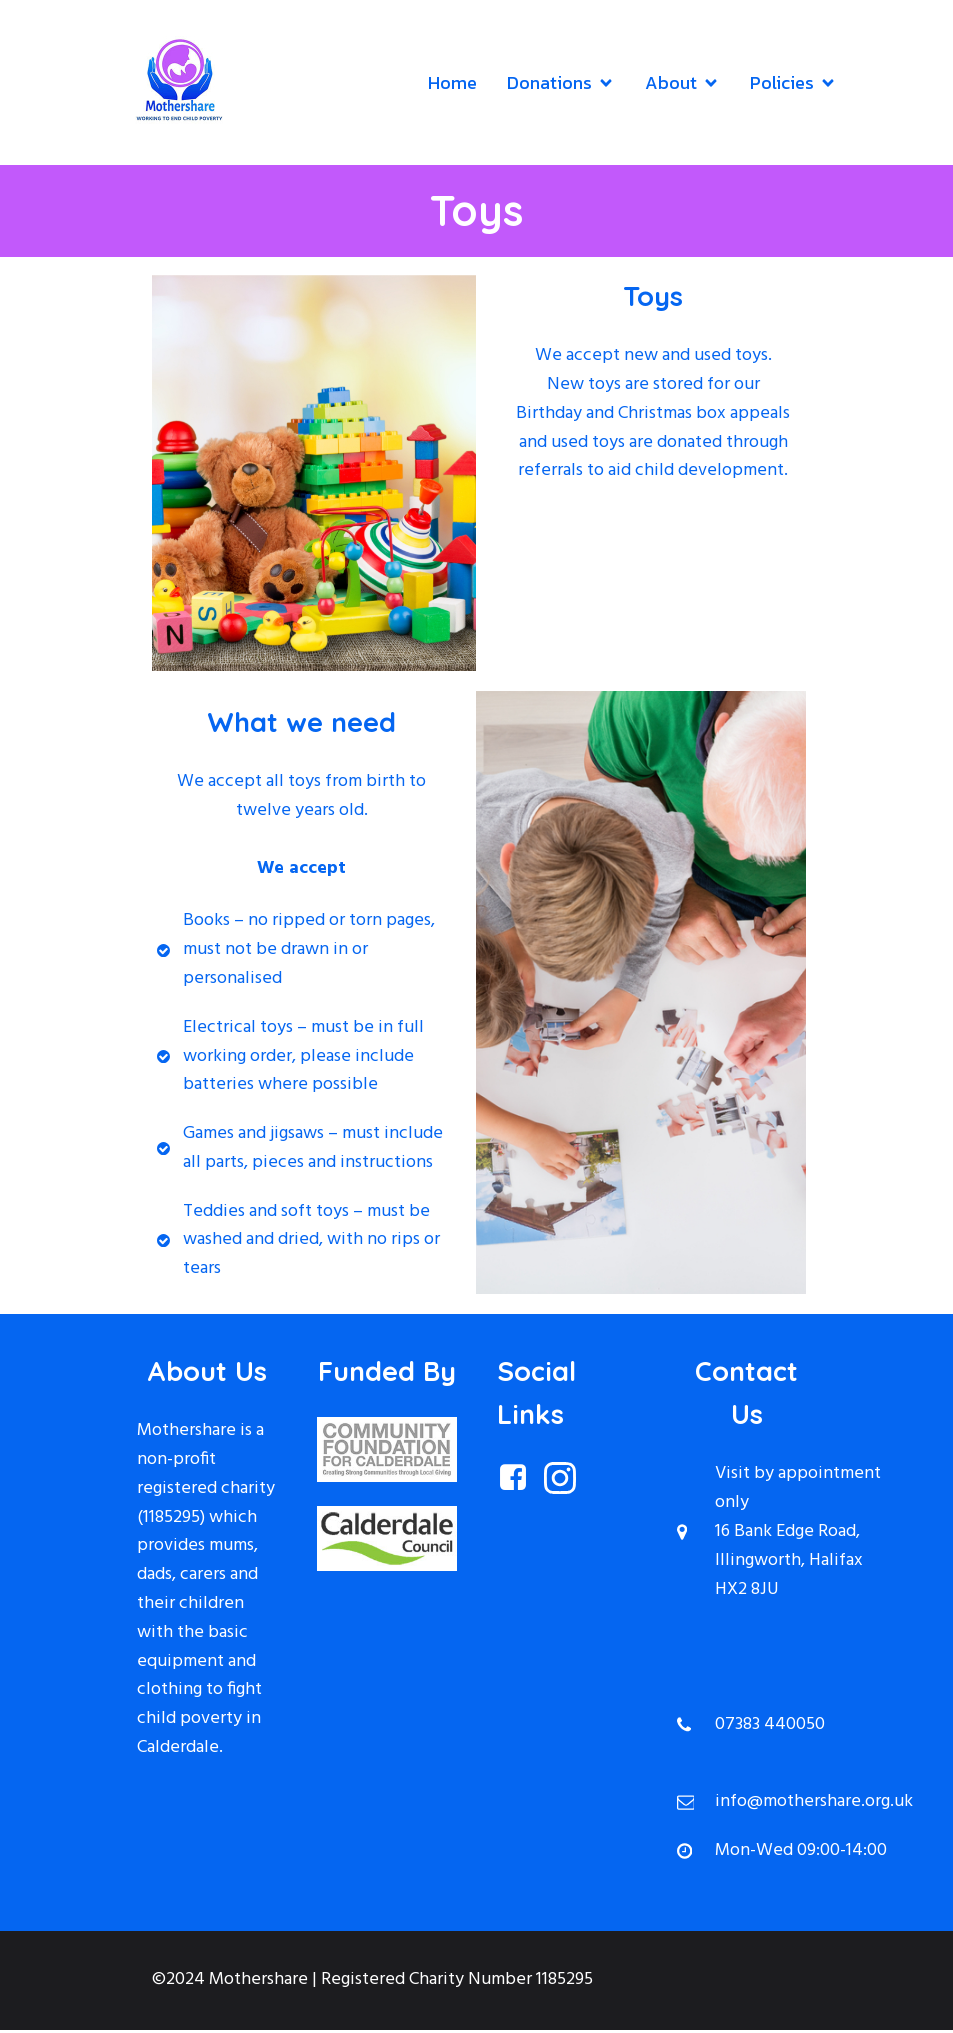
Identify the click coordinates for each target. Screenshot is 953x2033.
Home (452, 84)
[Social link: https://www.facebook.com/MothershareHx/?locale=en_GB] (520, 1482)
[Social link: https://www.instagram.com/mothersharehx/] (567, 1482)
